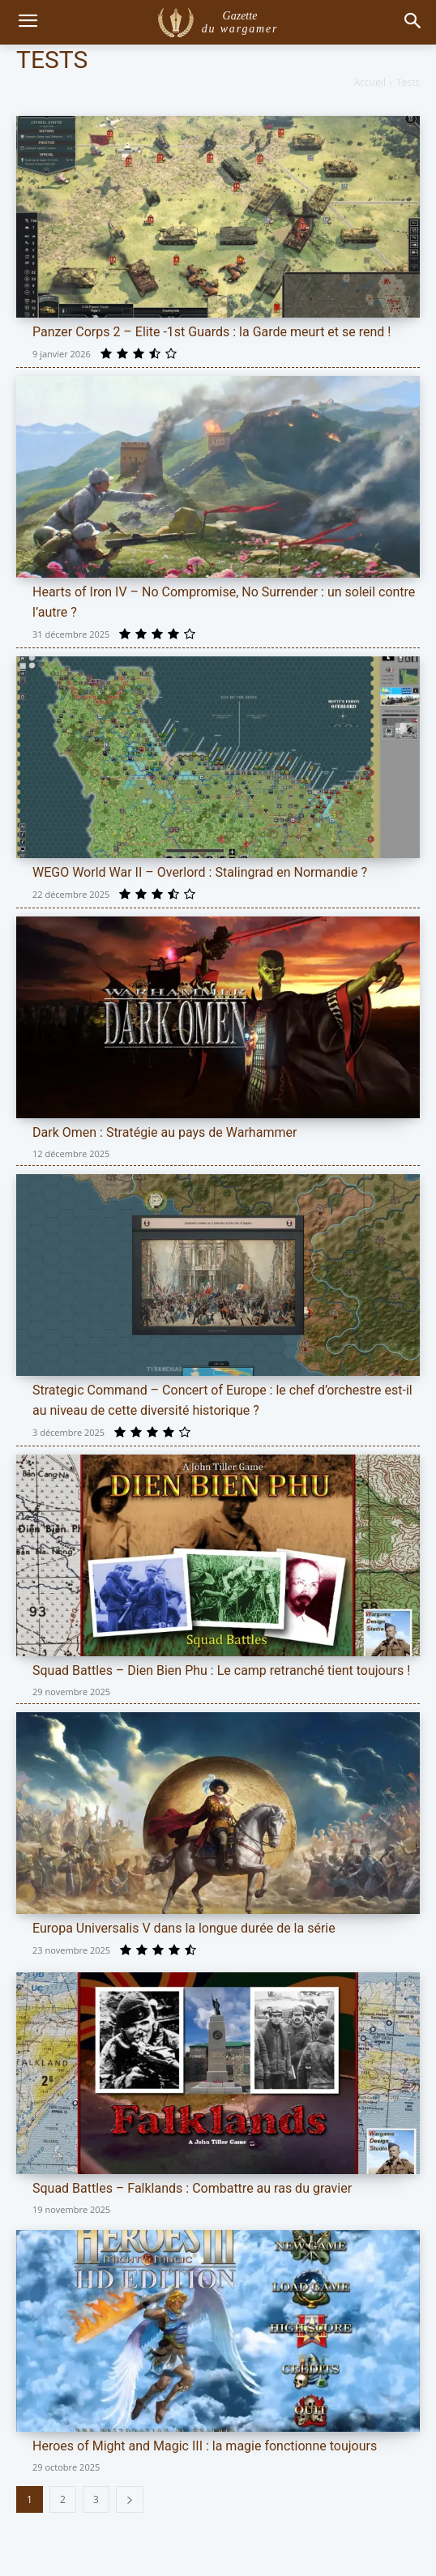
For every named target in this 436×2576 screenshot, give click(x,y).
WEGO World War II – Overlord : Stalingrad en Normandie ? (199, 872)
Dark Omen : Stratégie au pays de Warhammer (164, 1132)
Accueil (370, 82)
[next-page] (129, 2499)
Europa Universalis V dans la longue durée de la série (184, 1928)
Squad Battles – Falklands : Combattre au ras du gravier (192, 2188)
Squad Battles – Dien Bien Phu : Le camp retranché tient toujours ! (221, 1670)
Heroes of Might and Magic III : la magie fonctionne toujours (204, 2446)
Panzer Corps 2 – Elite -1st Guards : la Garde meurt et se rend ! (211, 332)
